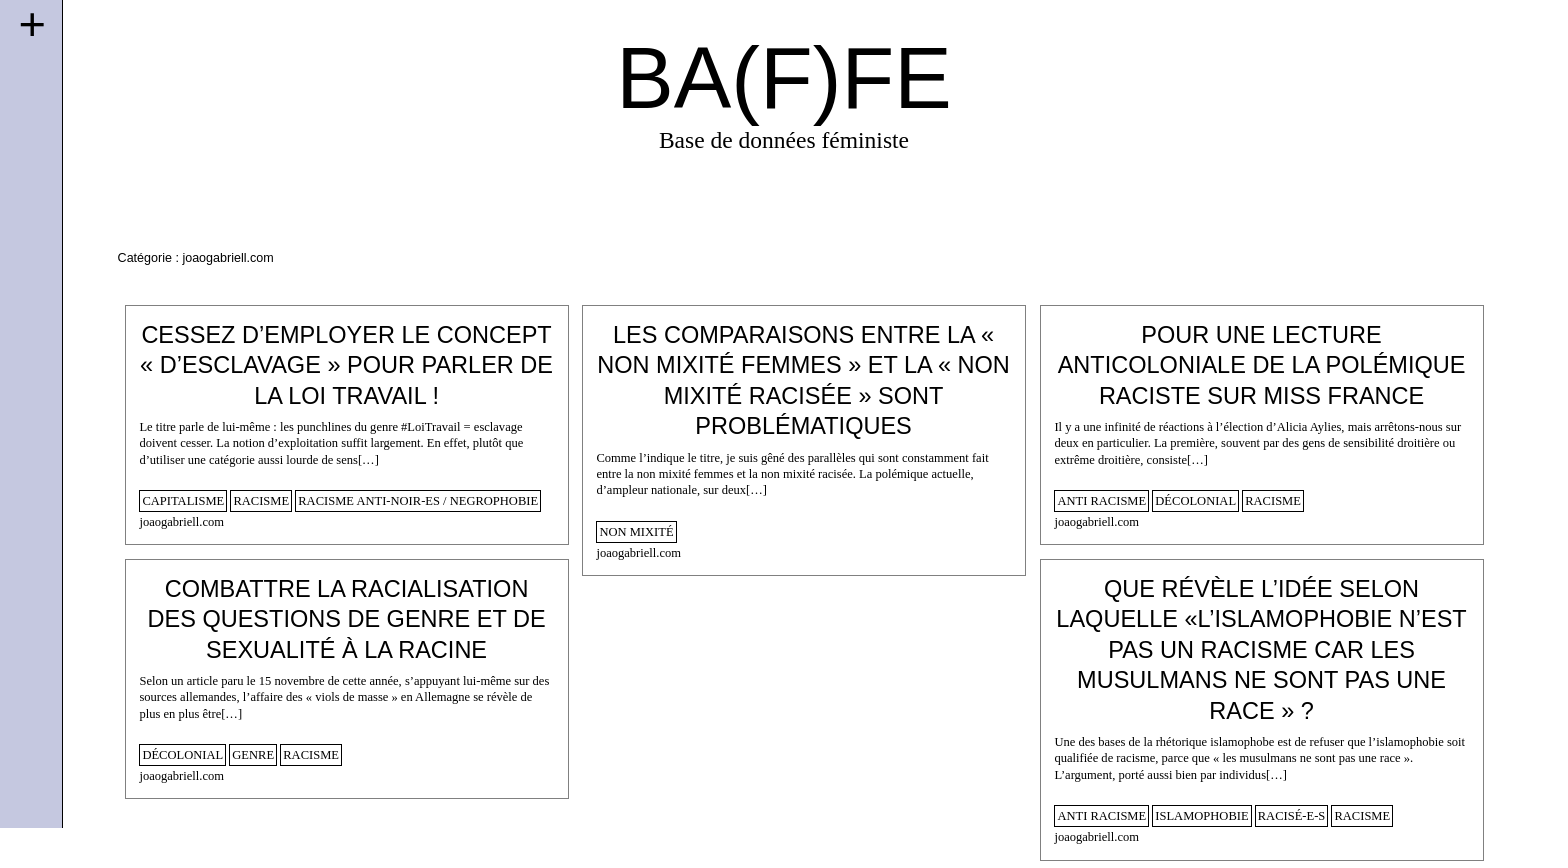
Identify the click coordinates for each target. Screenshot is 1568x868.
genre (253, 755)
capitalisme (183, 501)
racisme (261, 501)
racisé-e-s (1292, 816)
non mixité (636, 532)
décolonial (1195, 501)
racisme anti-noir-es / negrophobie (418, 501)
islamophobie (1201, 816)
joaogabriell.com (181, 522)
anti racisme (1101, 501)
